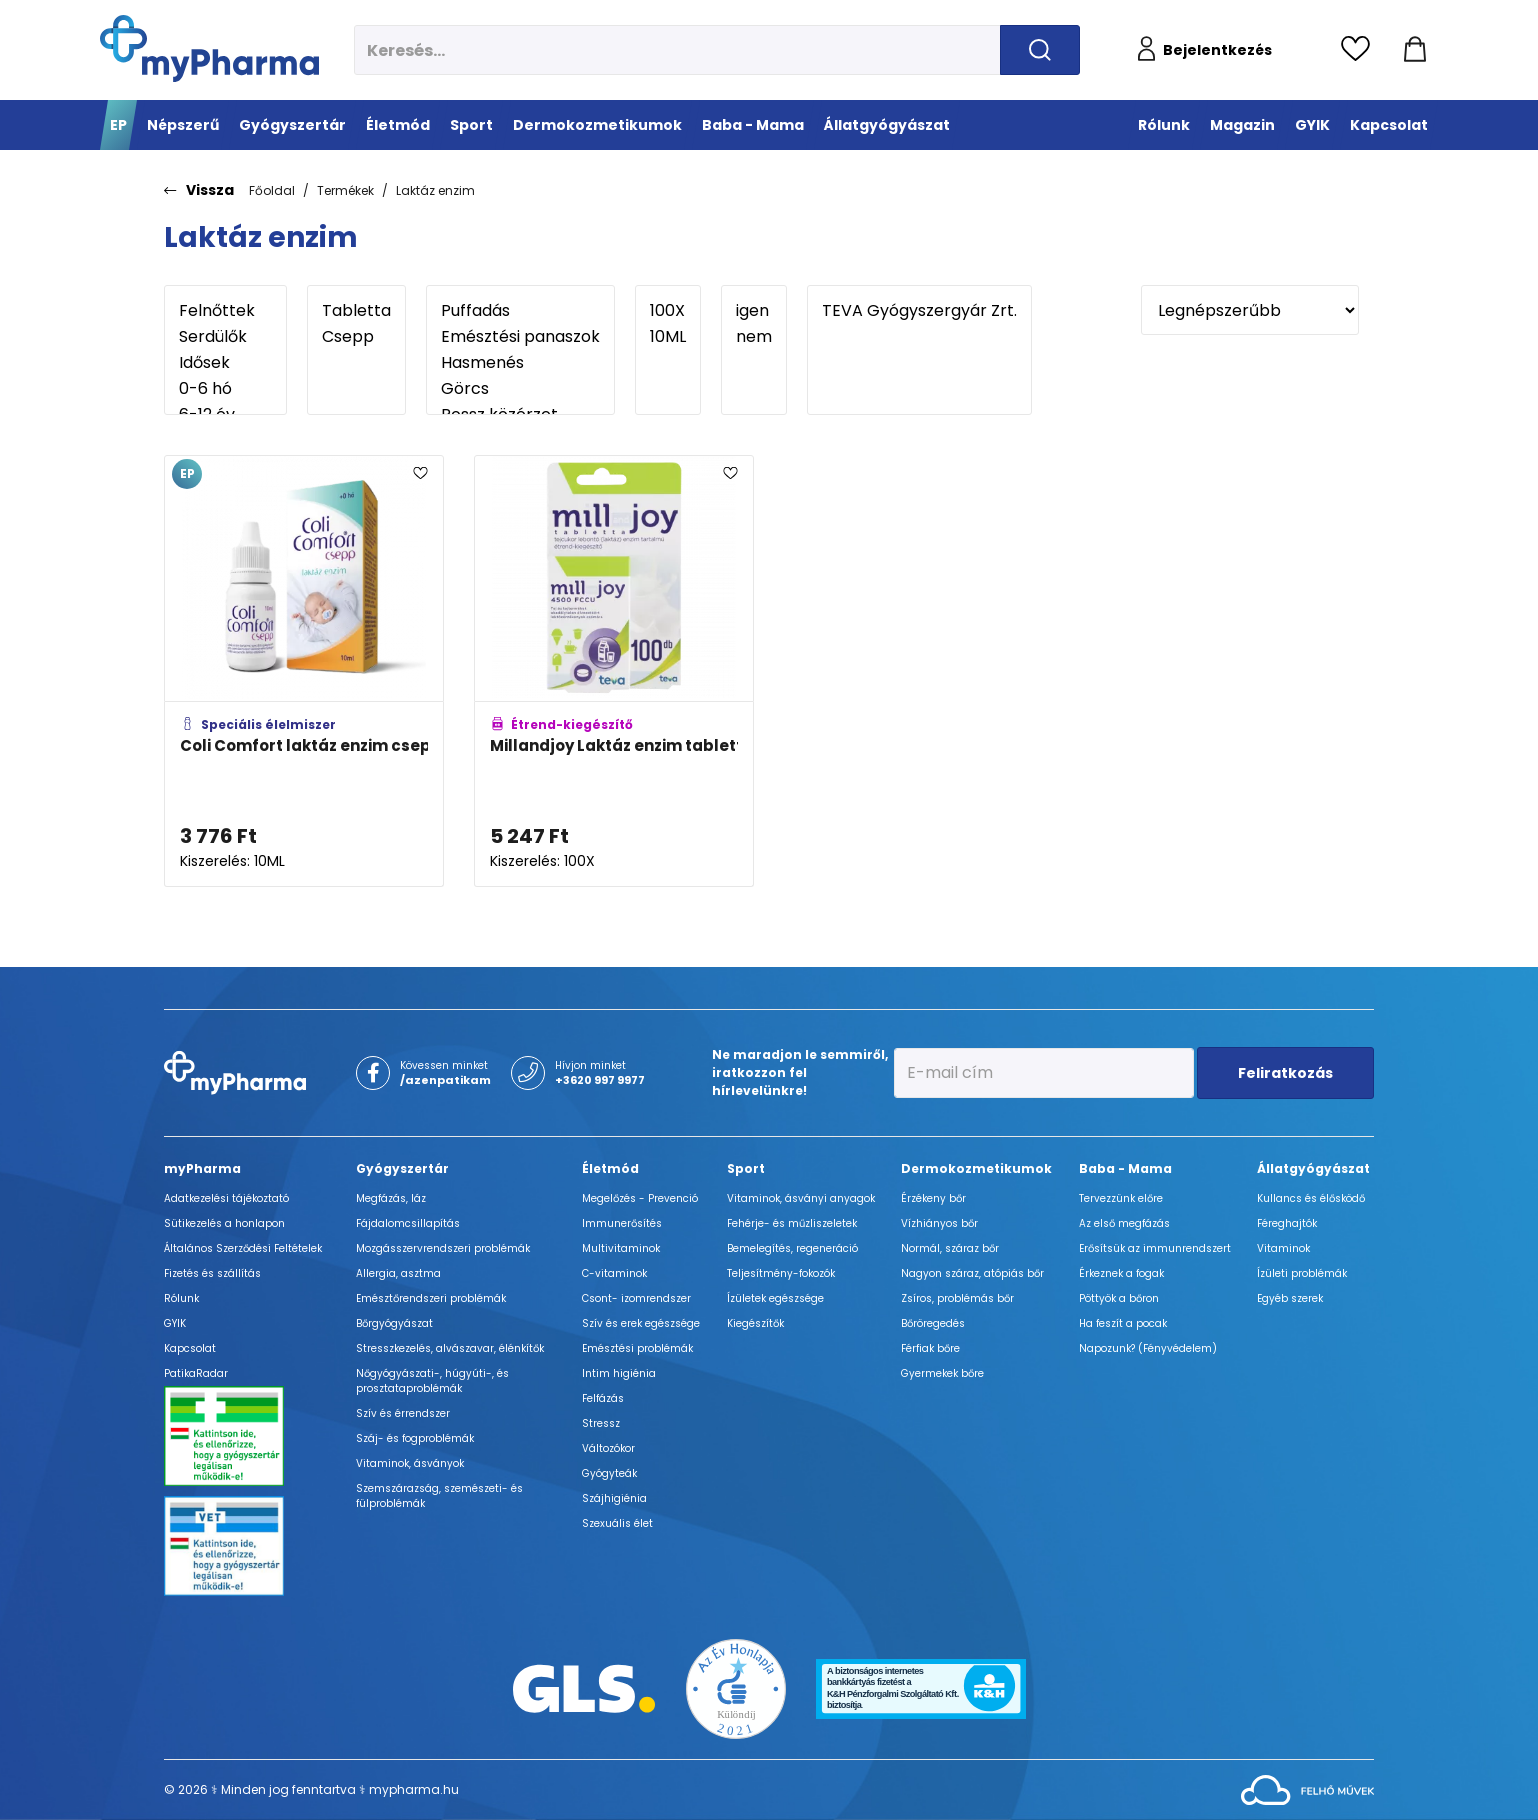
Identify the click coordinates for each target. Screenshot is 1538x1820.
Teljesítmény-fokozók (781, 1273)
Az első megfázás (1124, 1223)
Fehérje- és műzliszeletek (792, 1223)
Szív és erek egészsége (641, 1323)
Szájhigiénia (614, 1498)
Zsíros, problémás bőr (957, 1298)
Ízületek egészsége (775, 1298)
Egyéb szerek (1290, 1298)
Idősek (225, 363)
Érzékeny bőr (933, 1198)
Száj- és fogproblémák (415, 1438)
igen (754, 311)
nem (754, 337)
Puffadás (520, 311)
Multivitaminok (621, 1248)
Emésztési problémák (637, 1348)
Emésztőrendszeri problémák (431, 1298)
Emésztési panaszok (520, 337)
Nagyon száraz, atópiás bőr (972, 1273)
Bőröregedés (933, 1323)
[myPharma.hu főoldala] (209, 48)
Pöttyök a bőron (1119, 1298)
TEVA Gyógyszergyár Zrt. (919, 311)
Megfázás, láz (391, 1198)
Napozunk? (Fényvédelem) (1148, 1348)
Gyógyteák (609, 1473)
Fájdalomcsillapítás (408, 1223)
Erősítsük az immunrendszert (1155, 1248)
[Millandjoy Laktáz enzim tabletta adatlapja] (614, 671)
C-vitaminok (614, 1273)
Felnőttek (225, 311)
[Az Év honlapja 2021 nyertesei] (736, 1687)
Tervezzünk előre (1121, 1198)
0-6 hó (225, 389)
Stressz (601, 1423)
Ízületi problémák (1302, 1273)
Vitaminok (1283, 1248)
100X (668, 311)
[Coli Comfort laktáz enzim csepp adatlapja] (304, 671)
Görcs (520, 389)
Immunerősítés (622, 1223)
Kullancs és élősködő (1311, 1198)
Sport (746, 1168)
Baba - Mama (1125, 1168)
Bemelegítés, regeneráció (792, 1248)
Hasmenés (520, 363)
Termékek (345, 190)
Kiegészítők (755, 1323)
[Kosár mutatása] (1415, 50)
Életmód (610, 1168)
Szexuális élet (617, 1523)
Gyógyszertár (402, 1168)
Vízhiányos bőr (939, 1223)
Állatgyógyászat (1313, 1168)
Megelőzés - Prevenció (640, 1198)
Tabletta (356, 311)
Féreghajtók (1287, 1223)
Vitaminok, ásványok (410, 1463)
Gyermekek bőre (942, 1373)
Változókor (608, 1448)
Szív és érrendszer (403, 1413)
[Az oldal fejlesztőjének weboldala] (1307, 1788)
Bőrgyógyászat (394, 1323)
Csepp (356, 337)
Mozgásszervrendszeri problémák (443, 1248)
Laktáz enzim (435, 190)
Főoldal (272, 190)
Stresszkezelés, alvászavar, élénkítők (450, 1348)
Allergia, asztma (398, 1273)
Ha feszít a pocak (1123, 1323)
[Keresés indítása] (1040, 50)
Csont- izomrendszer (636, 1298)
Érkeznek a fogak (1121, 1273)
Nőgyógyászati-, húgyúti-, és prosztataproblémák (432, 1381)
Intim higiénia (619, 1373)
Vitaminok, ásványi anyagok (801, 1198)
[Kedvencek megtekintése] (1360, 50)
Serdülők (225, 337)
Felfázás (603, 1398)
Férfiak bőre (930, 1348)
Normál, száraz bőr (950, 1248)
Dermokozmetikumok (976, 1168)
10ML (668, 337)
